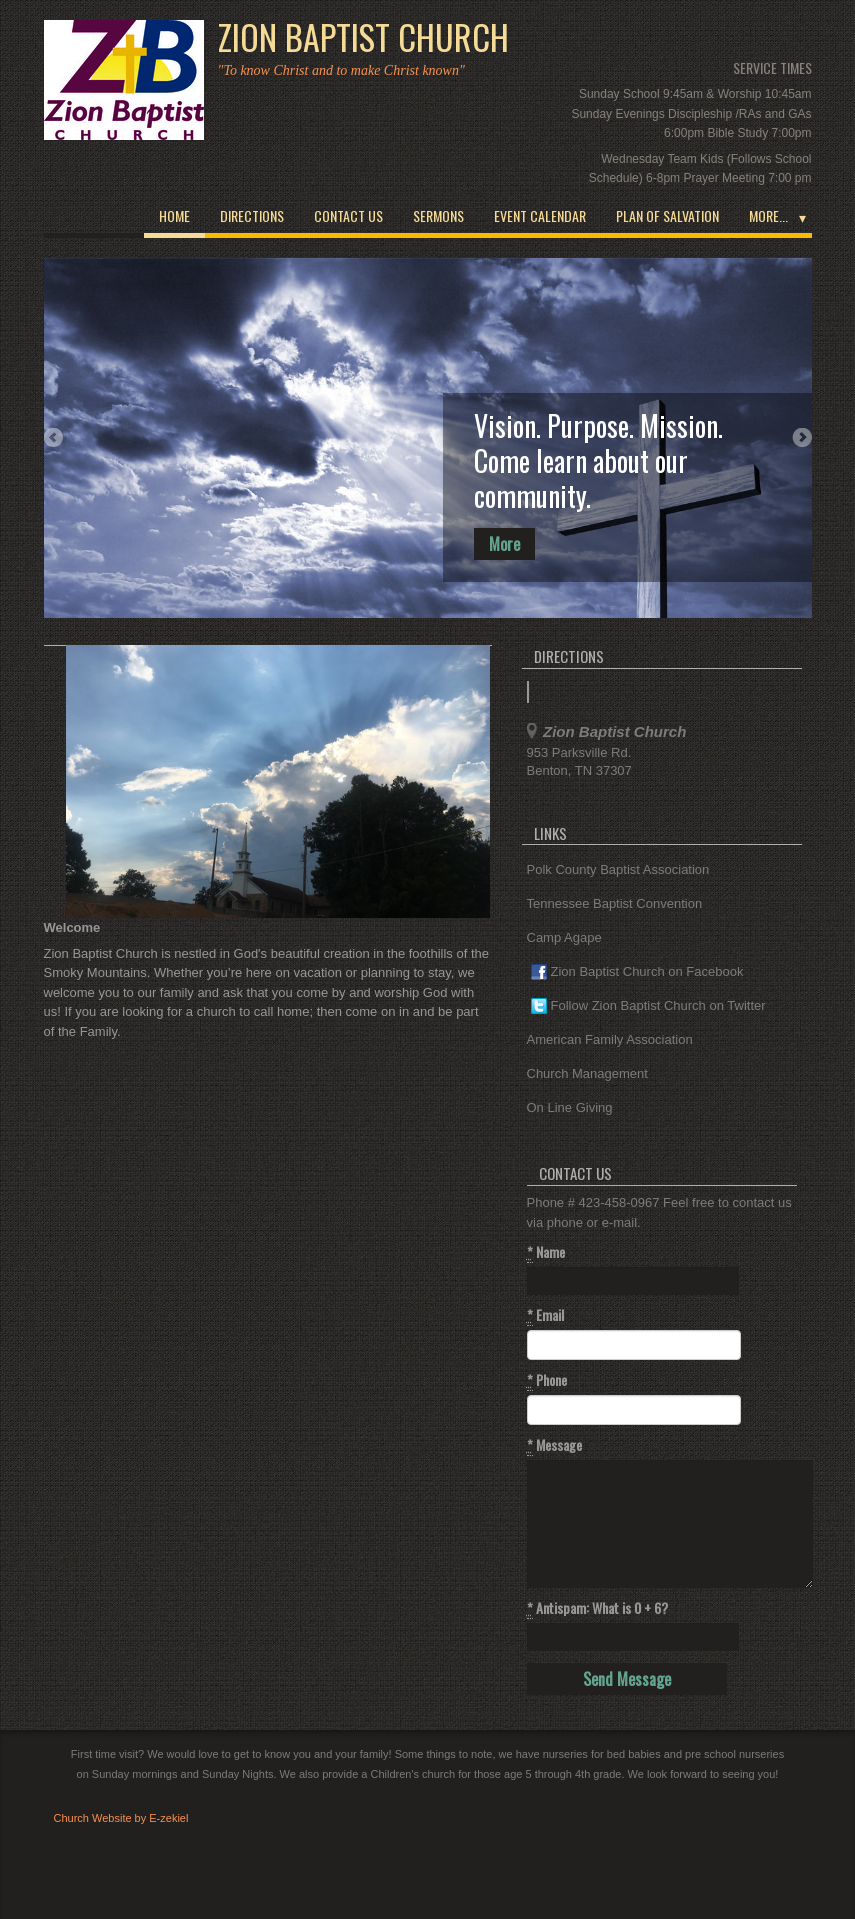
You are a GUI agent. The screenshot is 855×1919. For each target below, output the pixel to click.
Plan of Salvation (667, 215)
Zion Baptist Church (363, 37)
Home (174, 215)
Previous (54, 438)
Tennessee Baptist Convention (615, 903)
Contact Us (348, 215)
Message (554, 1445)
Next (802, 438)
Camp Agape (564, 937)
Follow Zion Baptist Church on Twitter (648, 1006)
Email (545, 1315)
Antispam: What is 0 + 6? (597, 1608)
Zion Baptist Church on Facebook (637, 972)
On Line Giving (570, 1107)
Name (546, 1252)
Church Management (587, 1073)
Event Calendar (540, 215)
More (504, 544)
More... (768, 215)
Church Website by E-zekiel (121, 1818)
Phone (547, 1380)
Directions (252, 215)
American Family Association (610, 1039)
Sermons (438, 215)
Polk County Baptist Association (618, 869)
